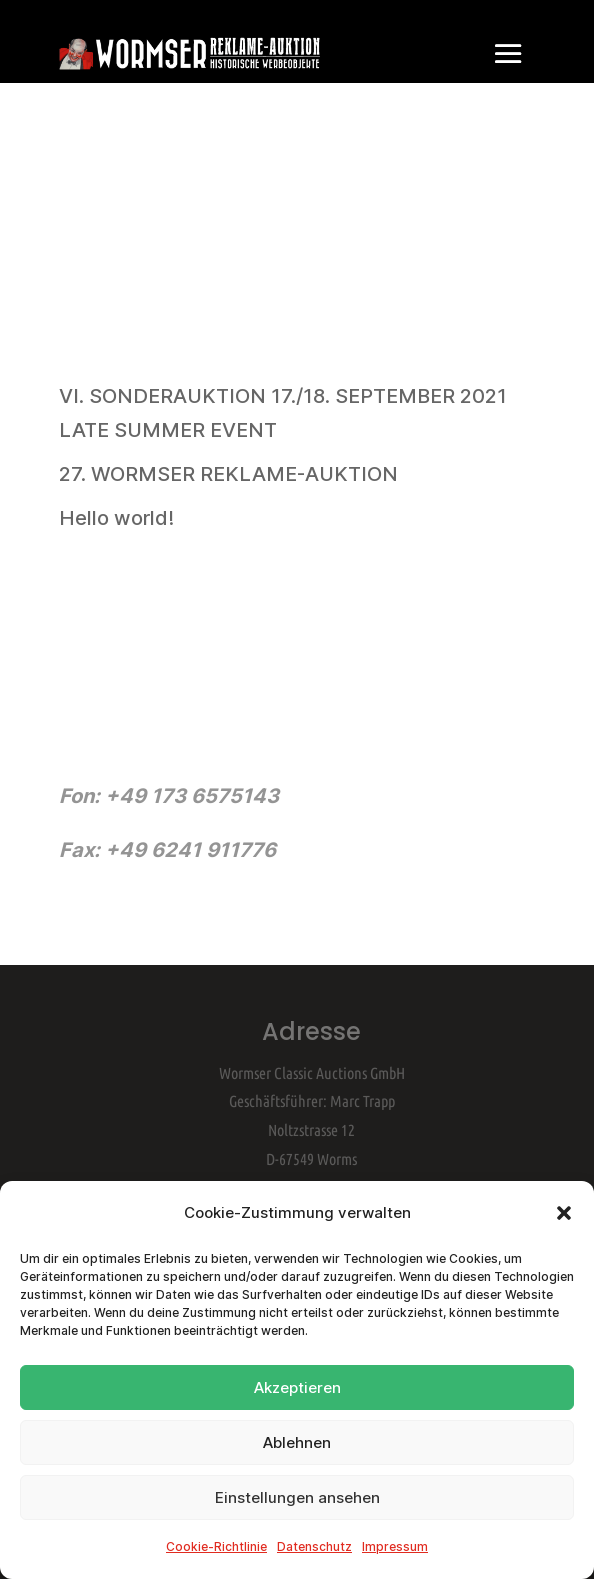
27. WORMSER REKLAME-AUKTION (228, 474)
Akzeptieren (297, 1387)
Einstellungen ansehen (297, 1497)
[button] (564, 1213)
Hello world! (116, 518)
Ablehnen (297, 1442)
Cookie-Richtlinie (216, 1546)
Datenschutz (314, 1546)
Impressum (395, 1546)
